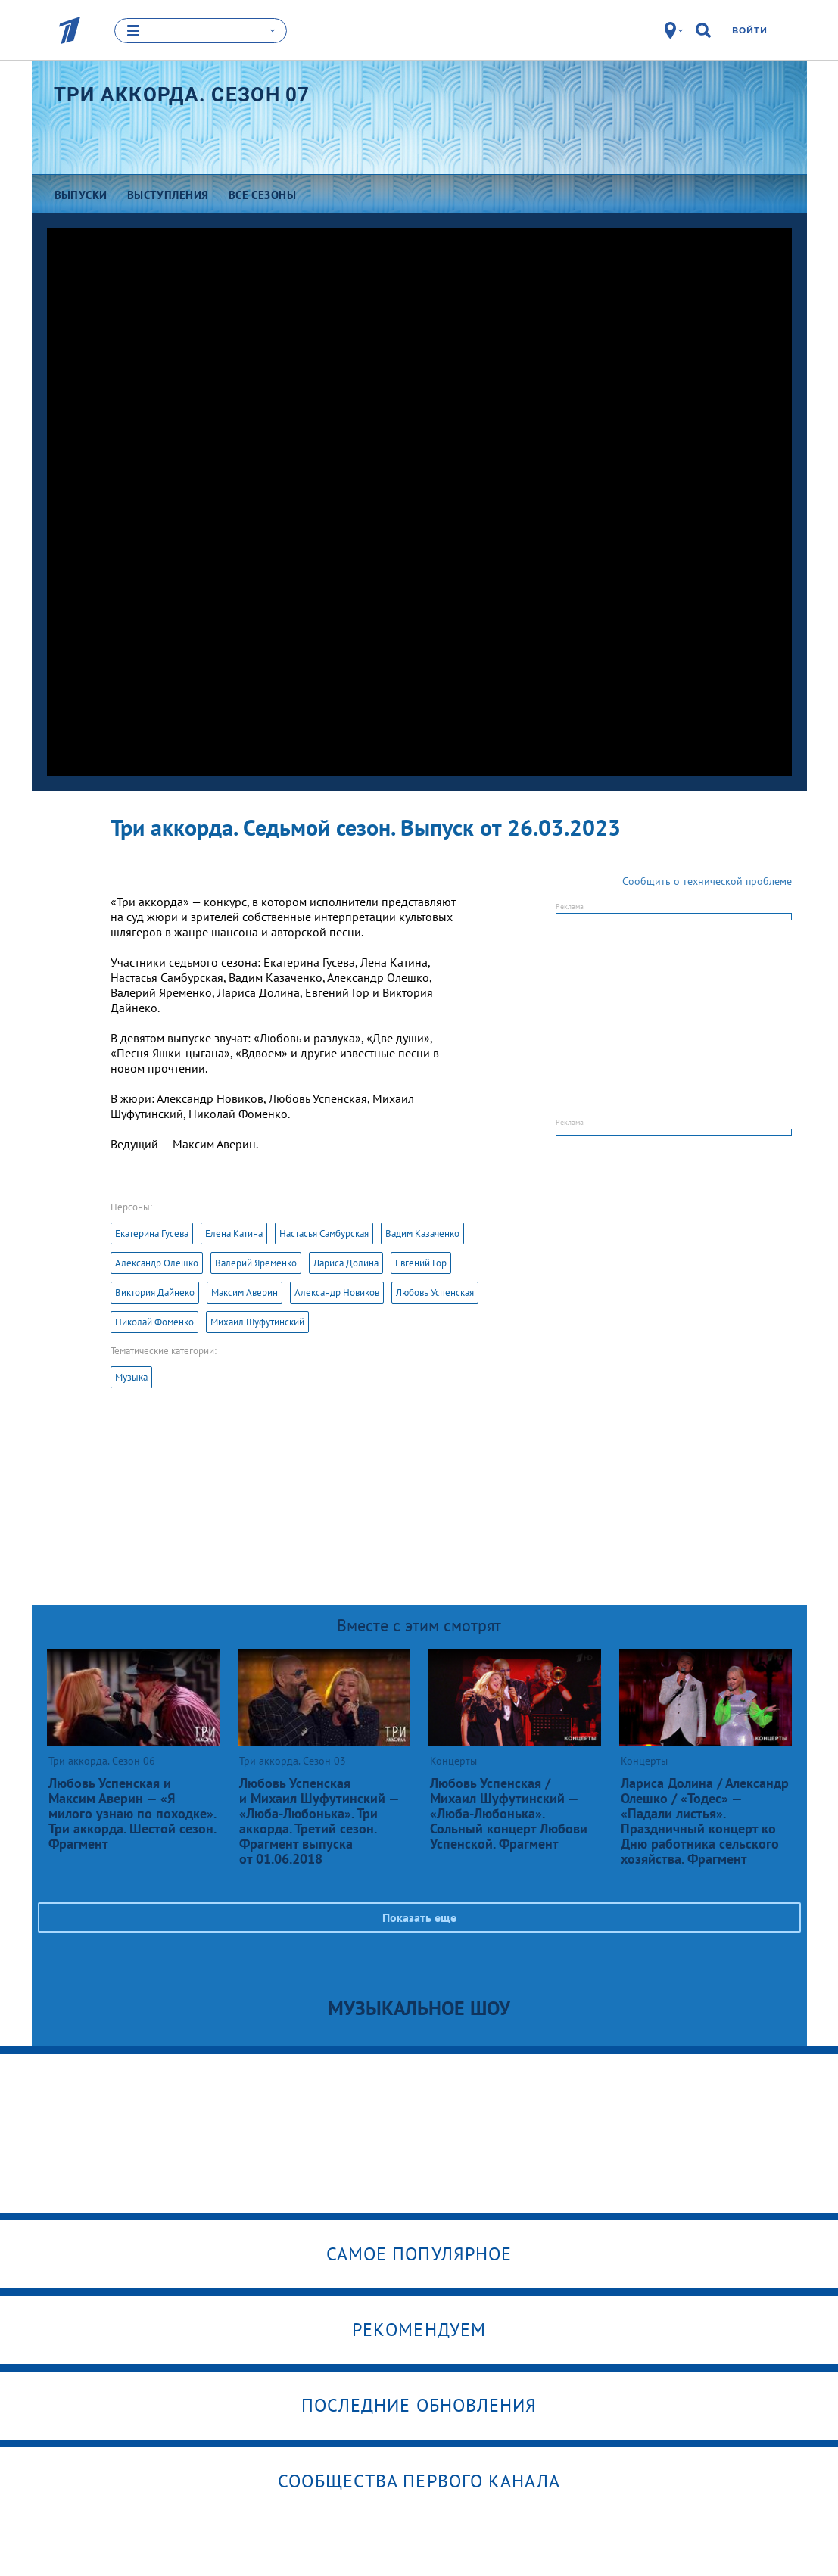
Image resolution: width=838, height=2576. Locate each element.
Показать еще (419, 1917)
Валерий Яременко (256, 1263)
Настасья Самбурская (324, 1233)
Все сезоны (263, 195)
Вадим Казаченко (422, 1233)
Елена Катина (234, 1233)
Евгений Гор (421, 1263)
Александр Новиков (336, 1292)
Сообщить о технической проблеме (707, 881)
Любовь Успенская (435, 1292)
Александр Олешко (156, 1263)
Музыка (131, 1377)
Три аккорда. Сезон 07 (182, 94)
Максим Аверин (244, 1292)
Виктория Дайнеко (155, 1292)
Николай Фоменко (154, 1322)
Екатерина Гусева (151, 1233)
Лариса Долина (346, 1263)
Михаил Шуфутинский (257, 1322)
